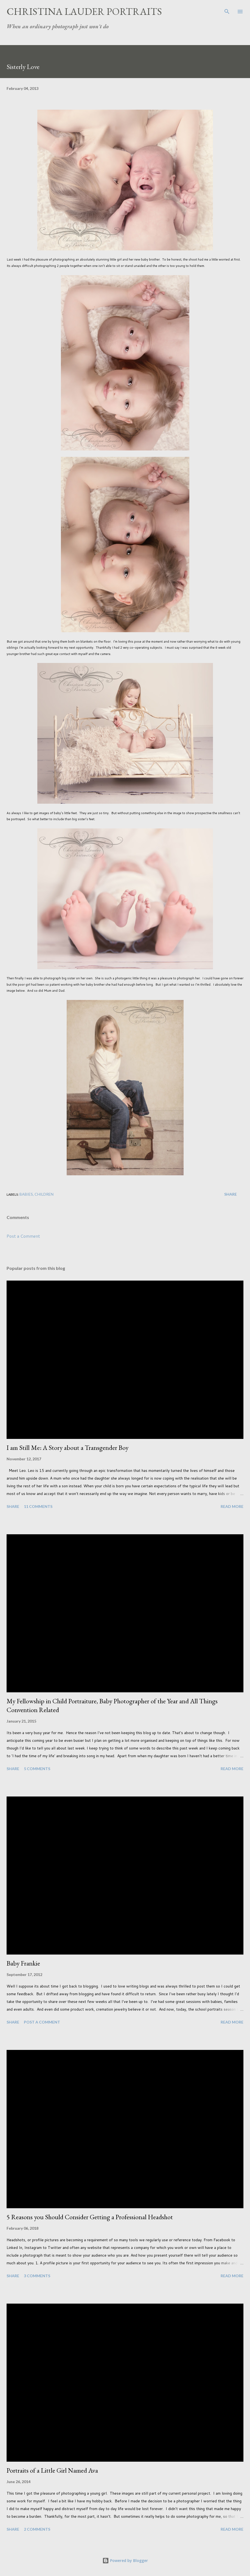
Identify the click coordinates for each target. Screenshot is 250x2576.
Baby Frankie (23, 1963)
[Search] (227, 10)
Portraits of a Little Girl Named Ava (52, 2470)
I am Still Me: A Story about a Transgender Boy (67, 1447)
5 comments (37, 1768)
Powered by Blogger (125, 2560)
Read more (232, 1506)
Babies (26, 1194)
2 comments (37, 2529)
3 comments (37, 2275)
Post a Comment (23, 1236)
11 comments (38, 1506)
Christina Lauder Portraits (84, 11)
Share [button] (230, 1194)
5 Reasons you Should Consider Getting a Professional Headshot (90, 2217)
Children (44, 1194)
